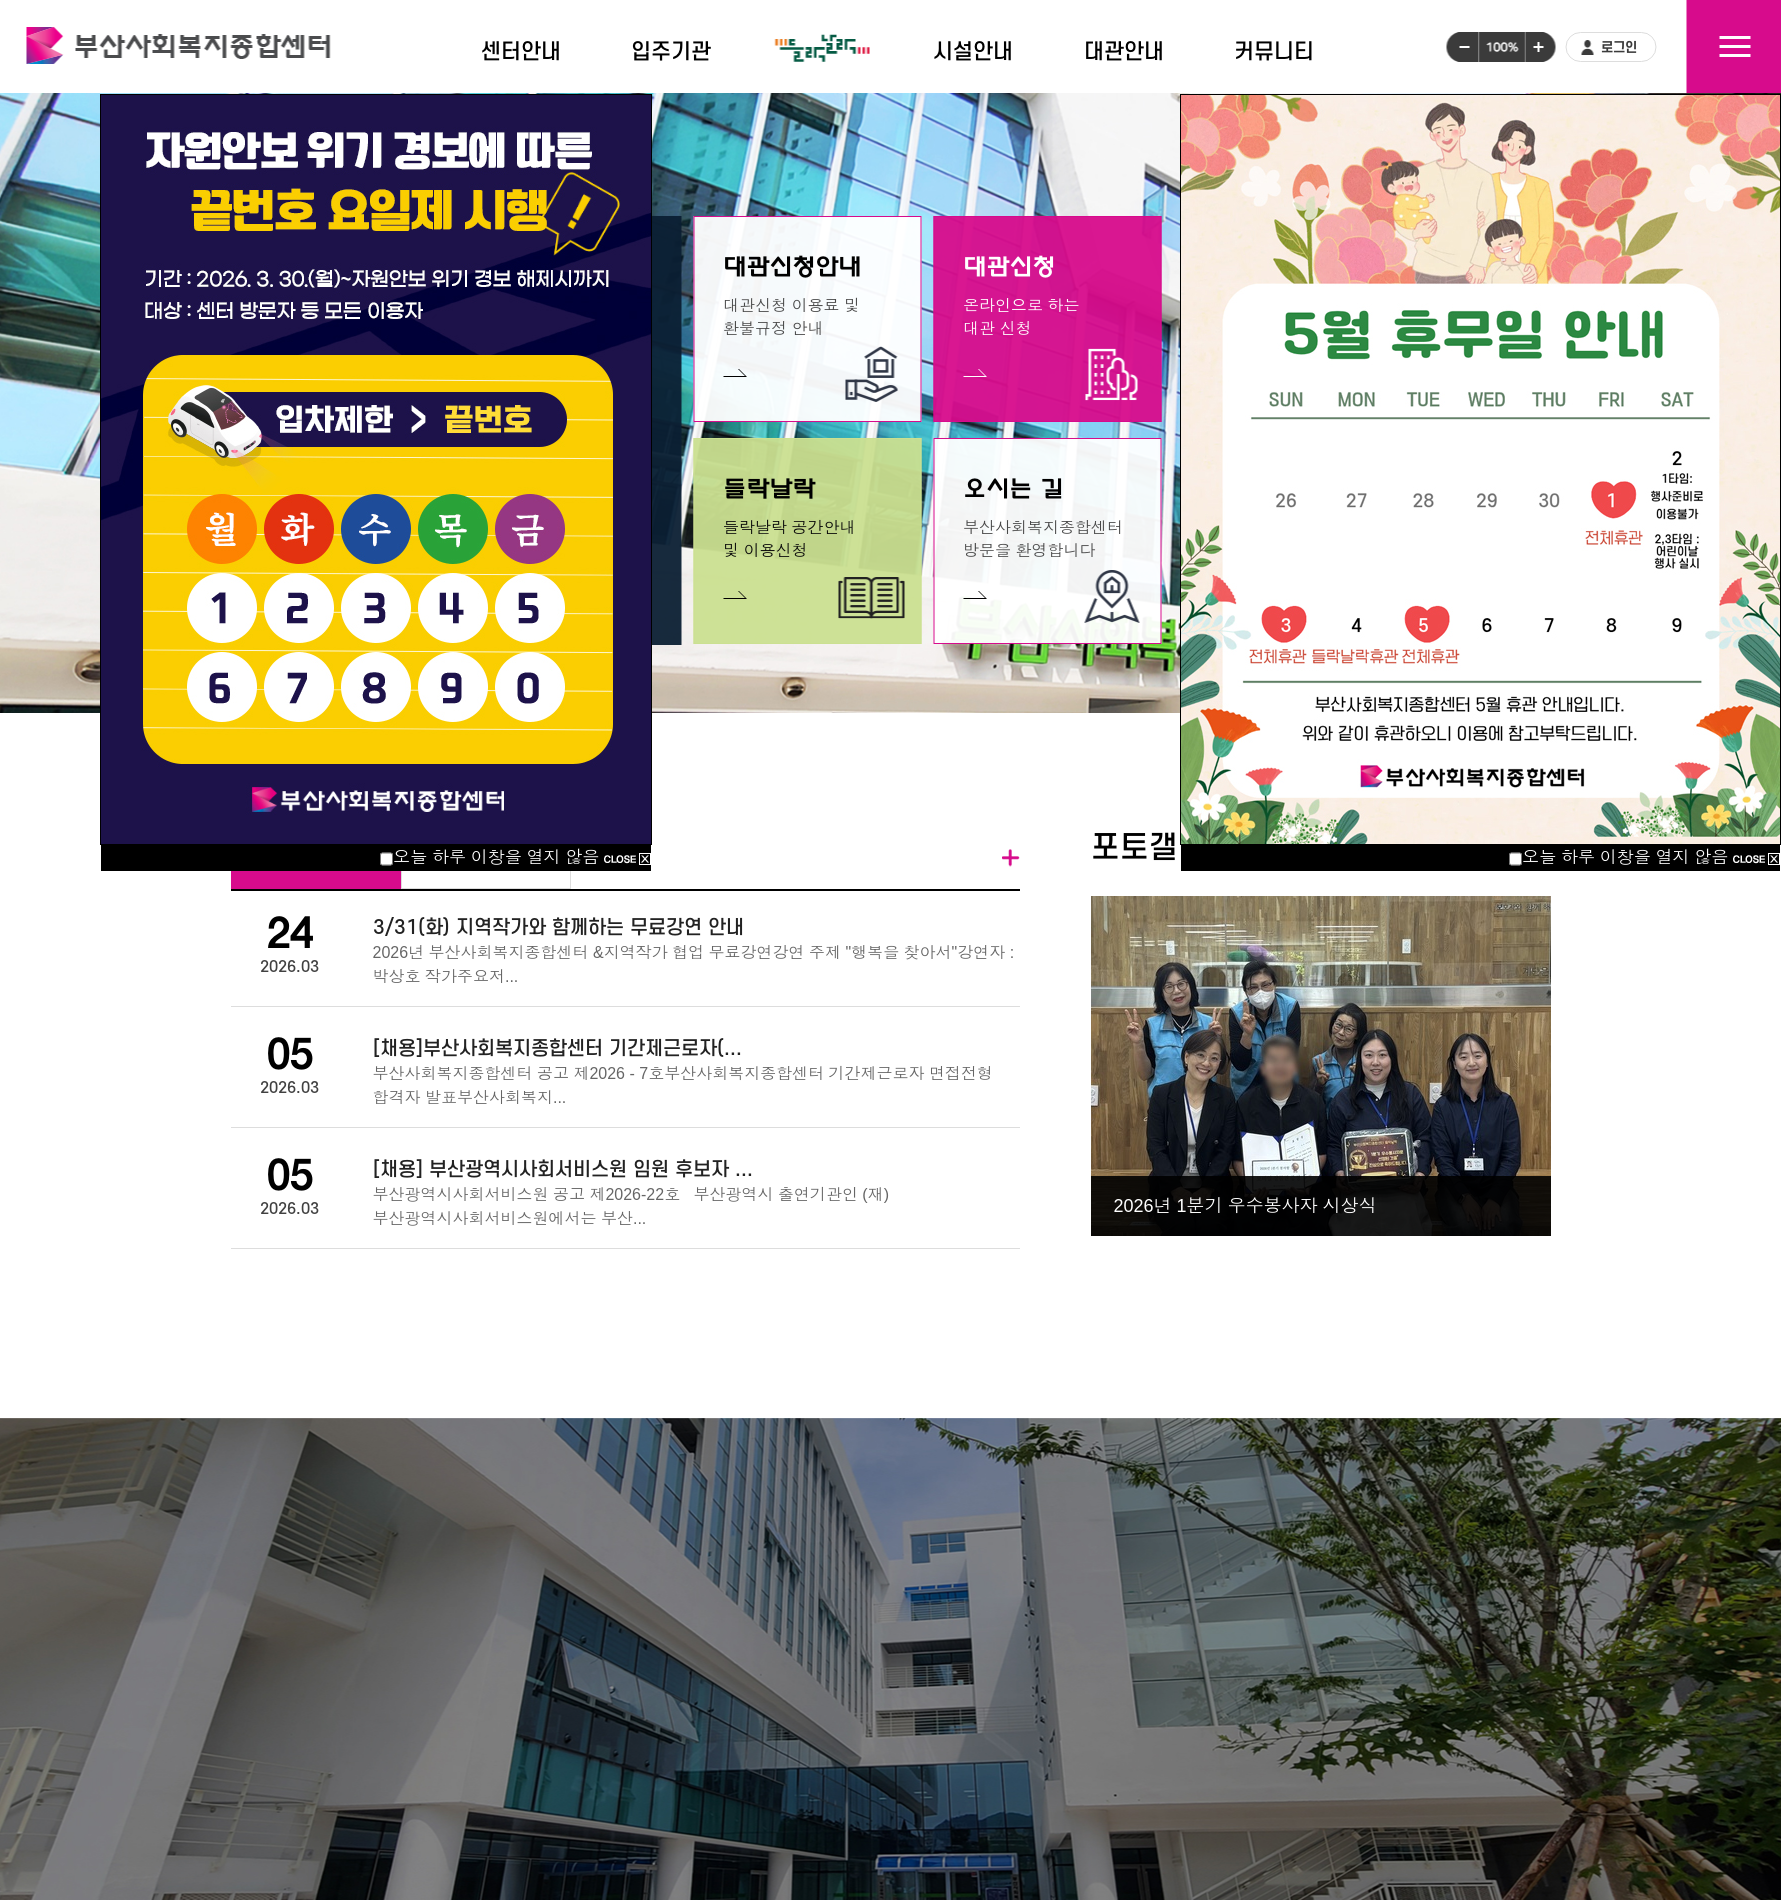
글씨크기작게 (1462, 47)
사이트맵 (1734, 46)
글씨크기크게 (1540, 47)
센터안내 (521, 52)
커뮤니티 (1274, 52)
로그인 (1619, 47)
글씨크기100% (1501, 47)
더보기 (1011, 858)
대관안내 (1124, 52)
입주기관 (671, 52)
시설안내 (973, 52)
